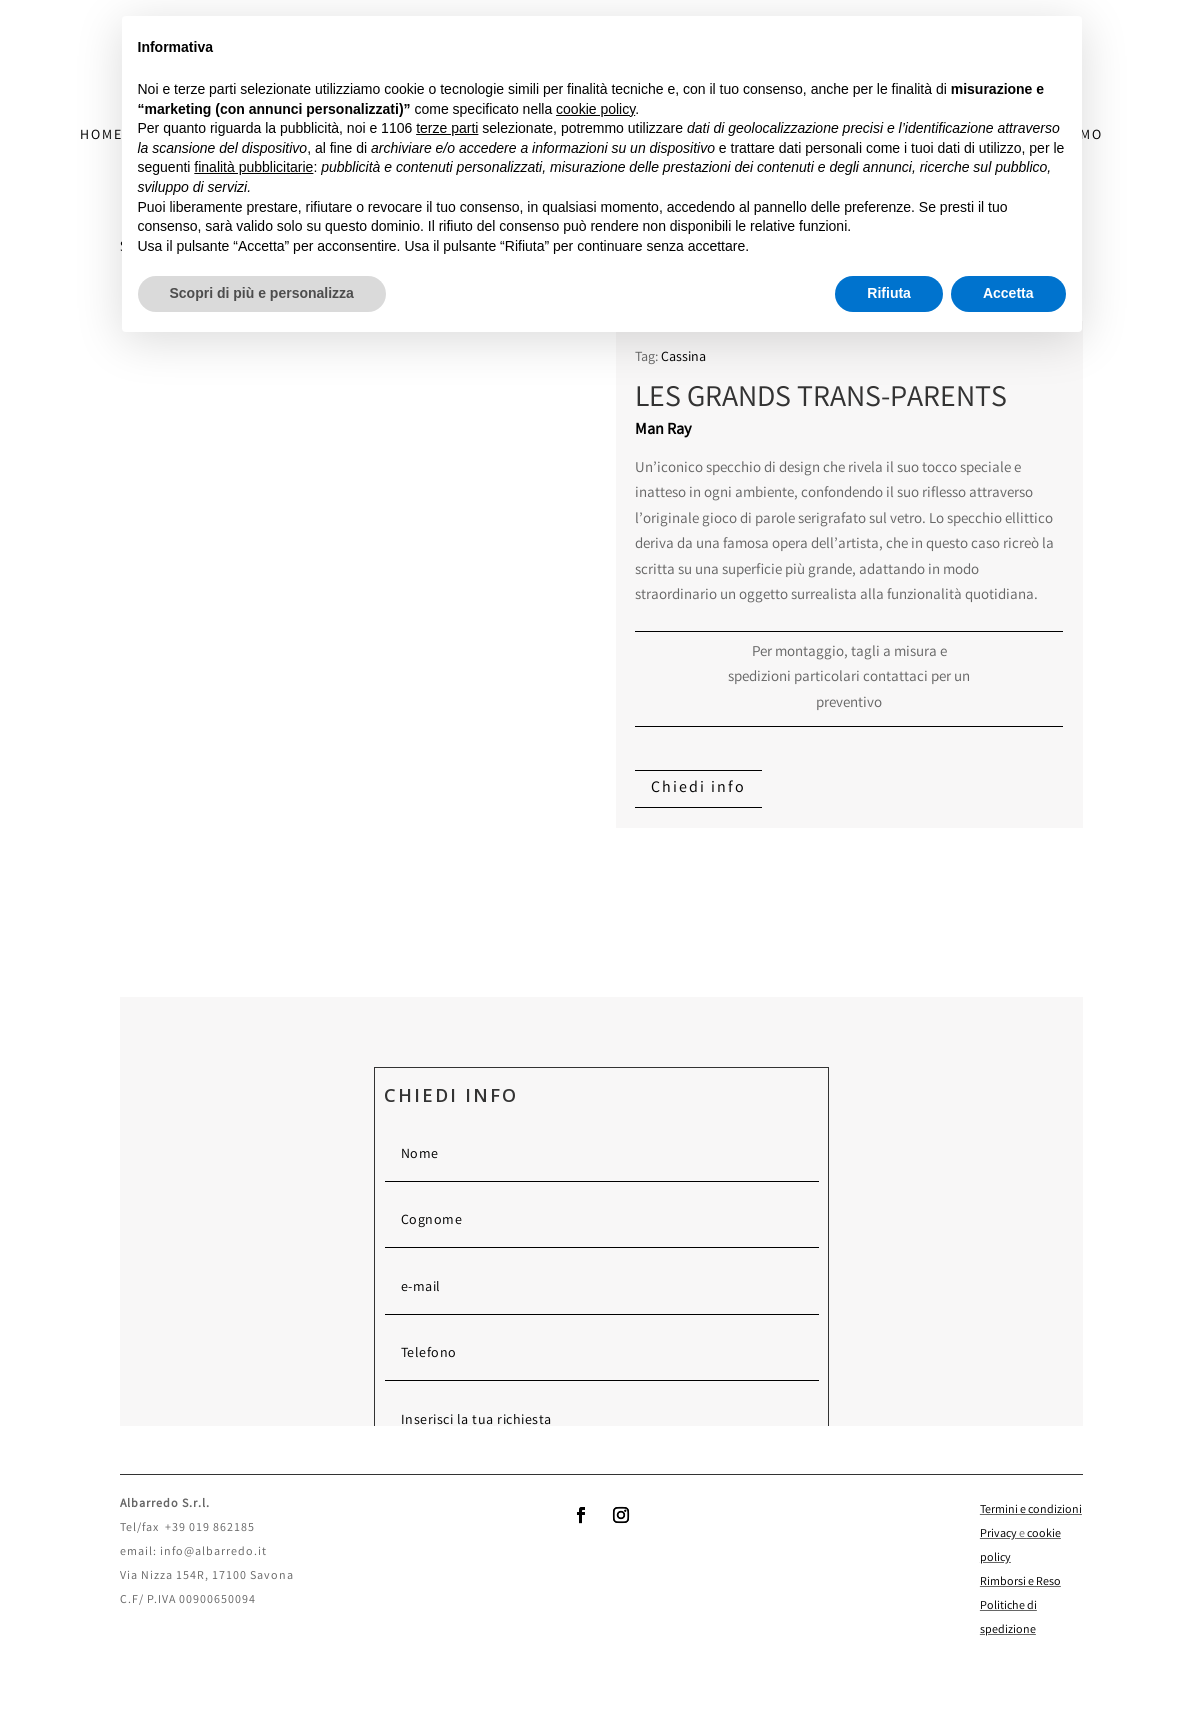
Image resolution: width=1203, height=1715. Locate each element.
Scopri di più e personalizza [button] (262, 293)
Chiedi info (698, 788)
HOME (101, 137)
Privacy (998, 1534)
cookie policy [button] (595, 109)
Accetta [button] (1008, 293)
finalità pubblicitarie (253, 167)
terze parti (447, 128)
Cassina (683, 358)
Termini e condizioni (1031, 1510)
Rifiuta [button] (889, 293)
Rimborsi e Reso (1020, 1582)
